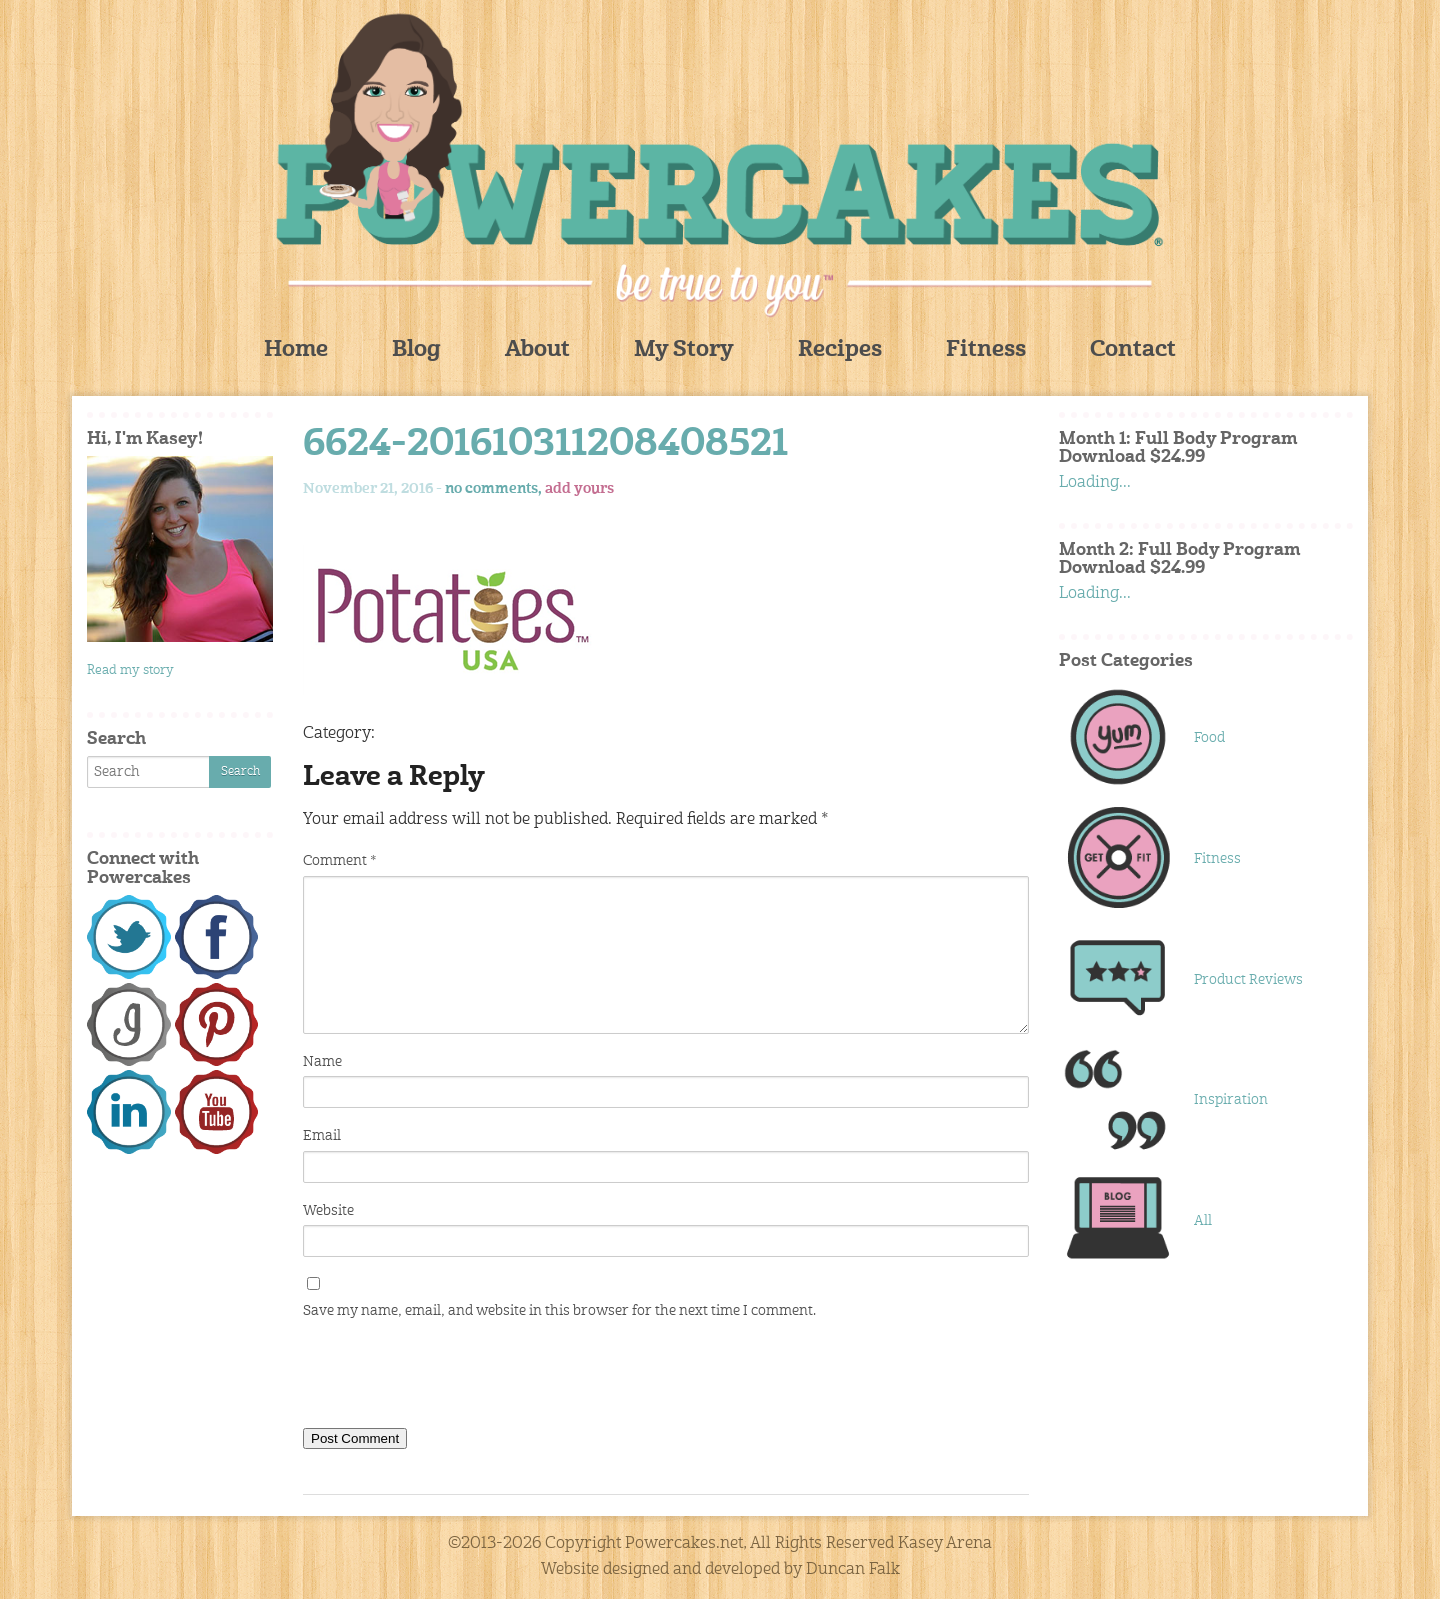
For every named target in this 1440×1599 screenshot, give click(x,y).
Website (328, 1211)
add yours (579, 489)
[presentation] (455, 1378)
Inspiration (1231, 1100)
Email (322, 1136)
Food (1209, 738)
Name (322, 1062)
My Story (684, 350)
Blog (416, 350)
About (537, 350)
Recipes (840, 350)
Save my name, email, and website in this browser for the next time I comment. (559, 1311)
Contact (1133, 350)
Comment (339, 861)
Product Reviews (1248, 980)
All (1203, 1221)
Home (296, 350)
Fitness (986, 350)
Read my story (130, 670)
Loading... (1095, 483)
